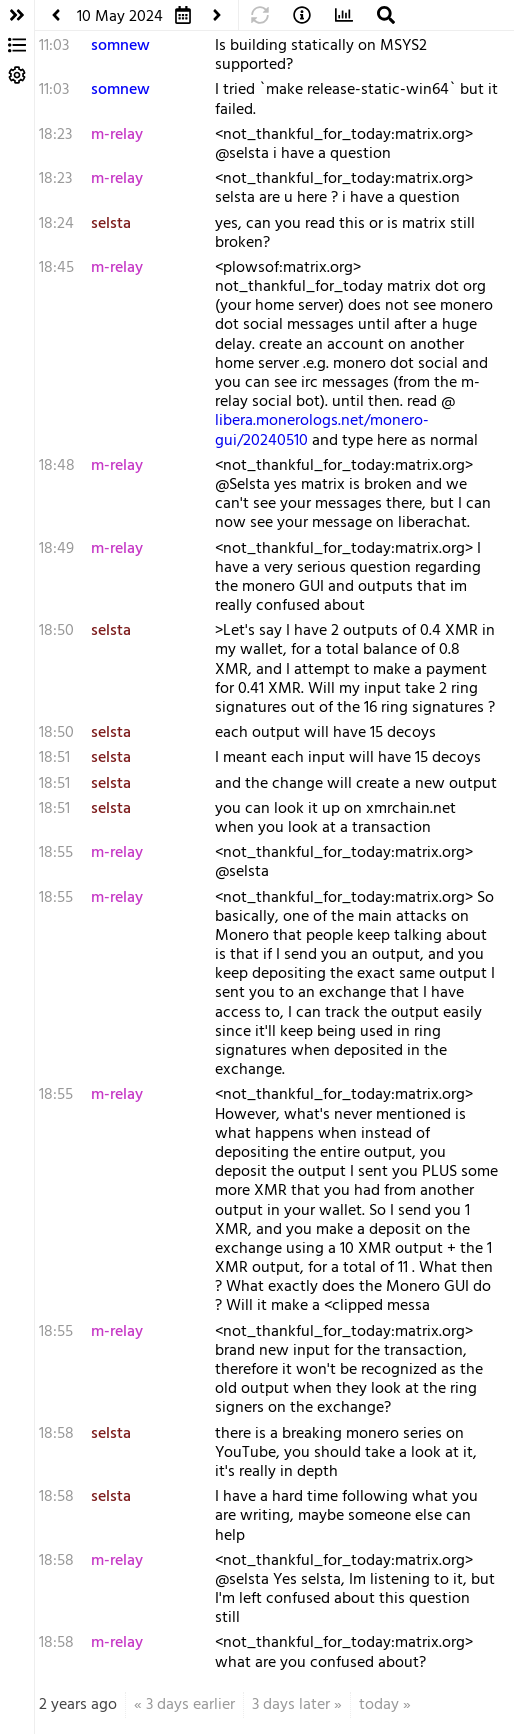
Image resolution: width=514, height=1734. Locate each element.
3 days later (291, 1705)
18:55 (56, 853)
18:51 (54, 758)
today (379, 1705)
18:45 (56, 268)
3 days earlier (190, 1705)
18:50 (56, 631)
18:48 (57, 466)
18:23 (55, 135)
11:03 (54, 46)
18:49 (56, 549)
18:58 (56, 1434)
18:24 (56, 224)
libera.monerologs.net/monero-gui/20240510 (322, 430)
